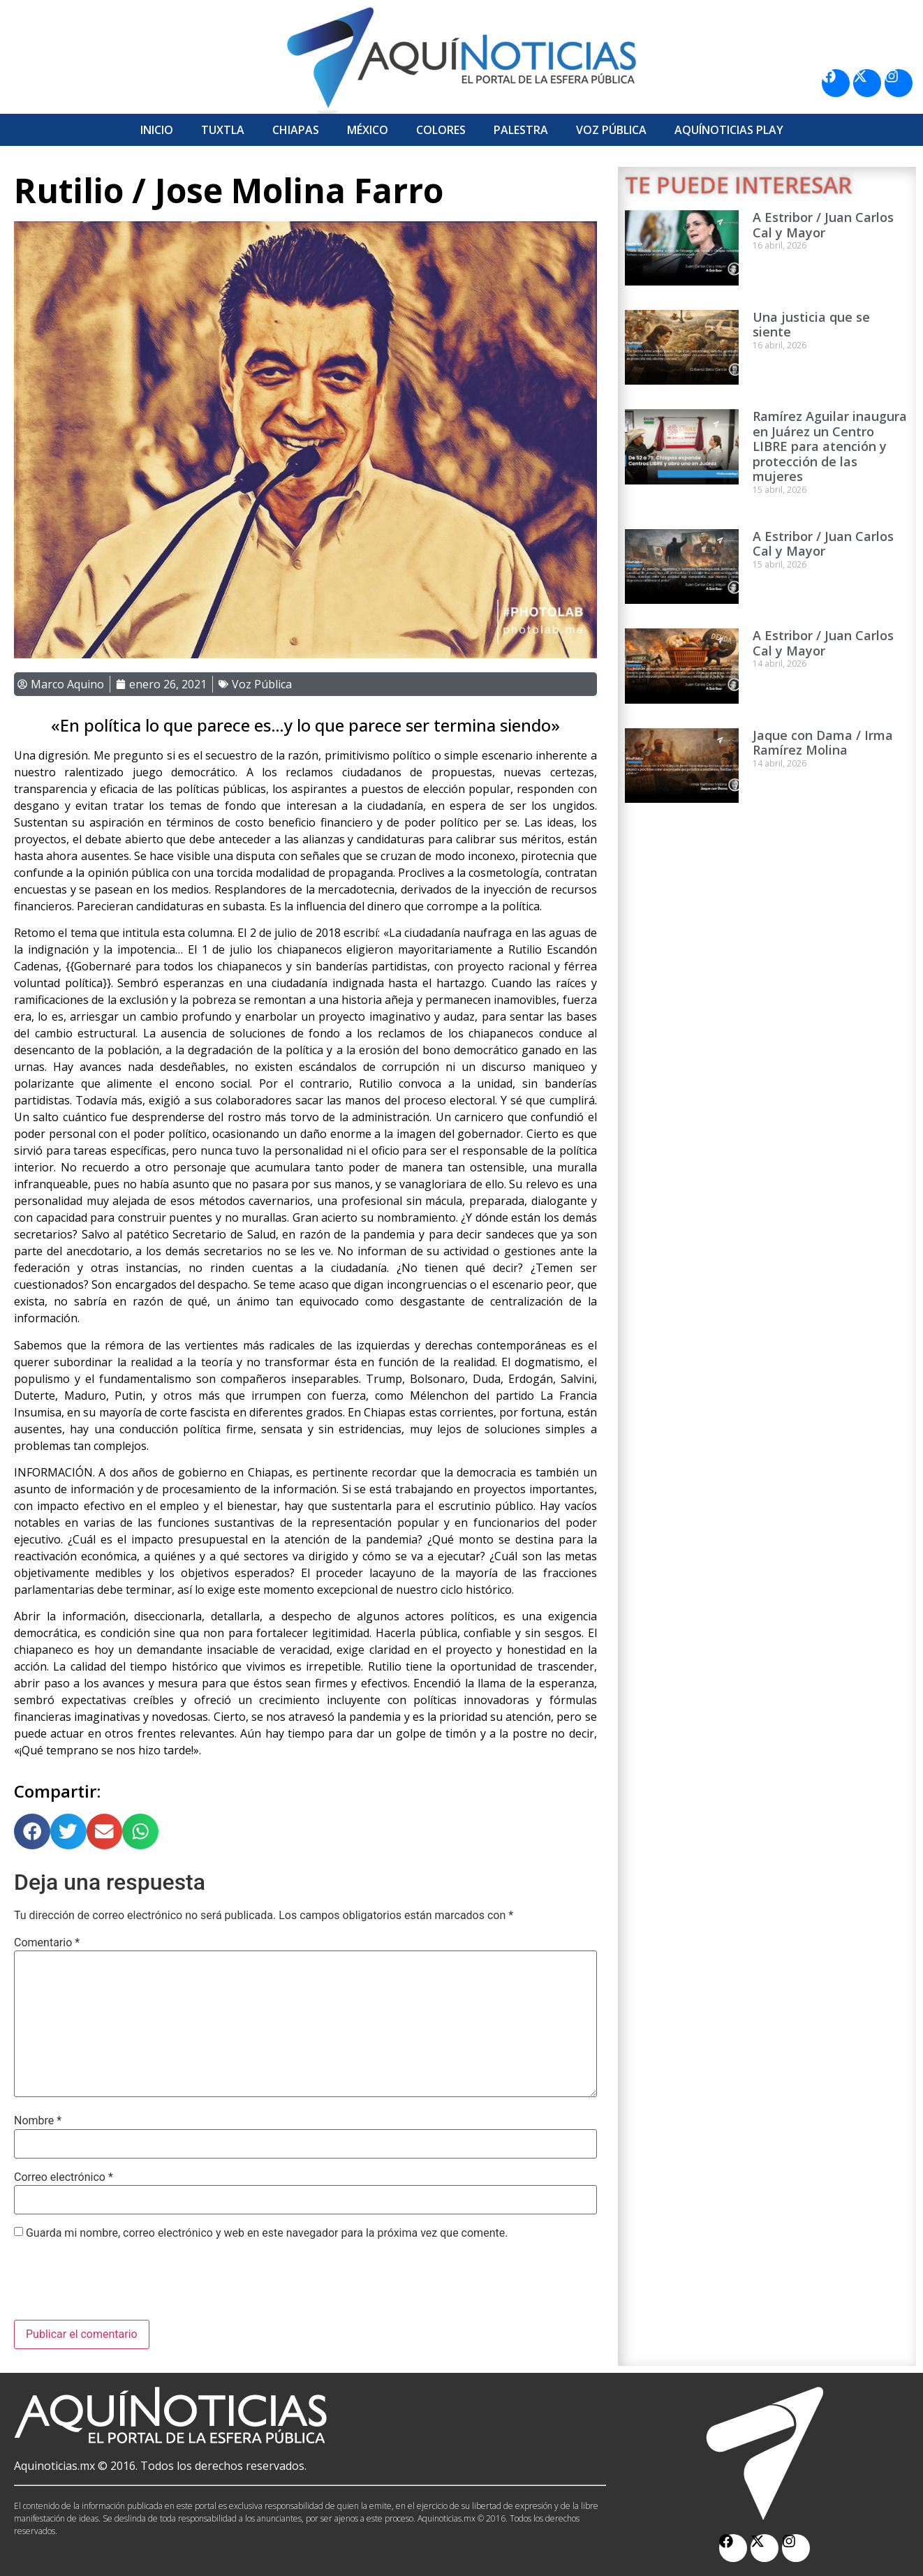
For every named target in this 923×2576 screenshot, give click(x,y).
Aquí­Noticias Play (728, 130)
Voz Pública (611, 130)
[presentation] (120, 2285)
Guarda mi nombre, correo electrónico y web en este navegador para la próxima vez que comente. (267, 2233)
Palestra (521, 130)
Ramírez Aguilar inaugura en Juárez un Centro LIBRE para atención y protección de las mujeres (830, 446)
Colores (441, 130)
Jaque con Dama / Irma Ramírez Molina (823, 743)
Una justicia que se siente (811, 325)
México (367, 130)
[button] (32, 1832)
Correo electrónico (63, 2177)
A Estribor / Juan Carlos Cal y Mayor (823, 225)
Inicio (156, 130)
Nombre (37, 2120)
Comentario (47, 1942)
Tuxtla (222, 130)
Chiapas (295, 130)
